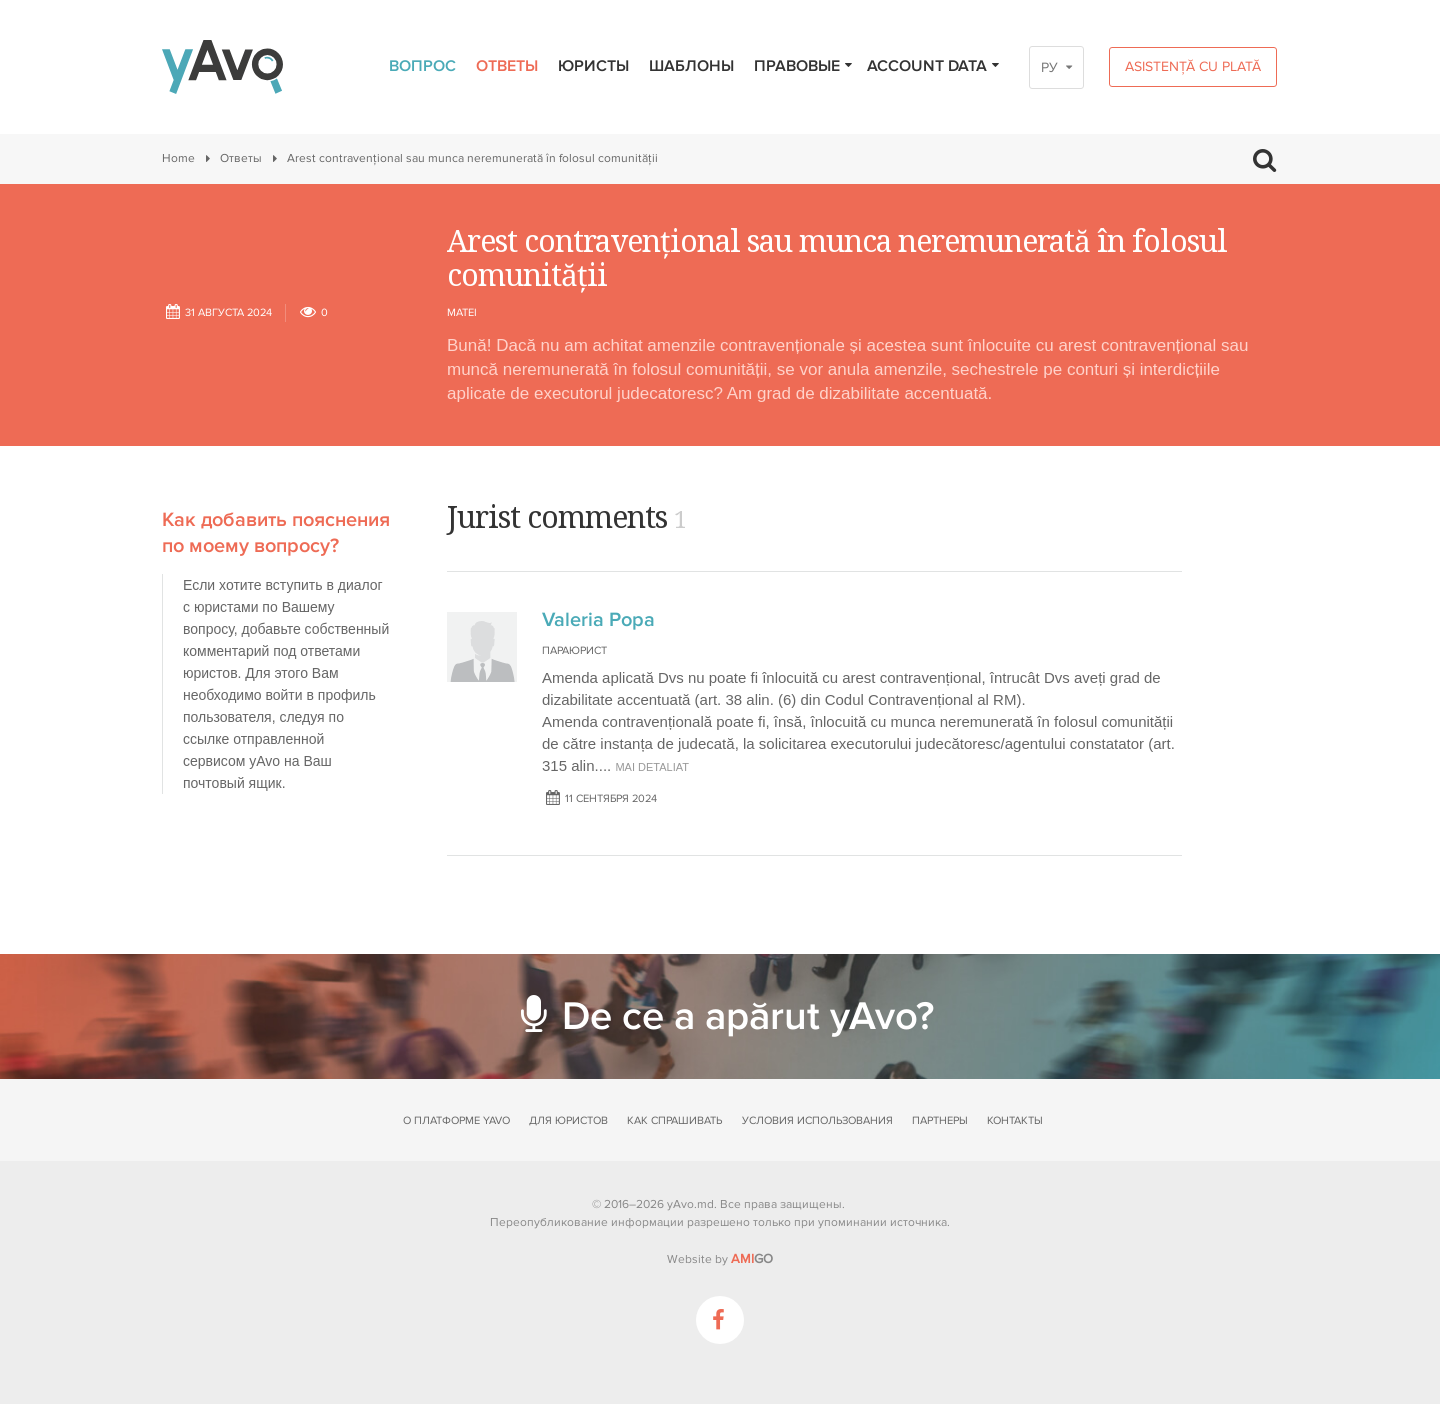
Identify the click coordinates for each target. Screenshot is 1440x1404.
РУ (1049, 67)
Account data (934, 66)
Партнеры (940, 1120)
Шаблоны (691, 66)
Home (178, 158)
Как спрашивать (674, 1120)
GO (752, 1259)
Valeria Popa (598, 620)
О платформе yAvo (456, 1120)
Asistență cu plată (1193, 66)
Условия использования (817, 1120)
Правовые (804, 66)
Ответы (507, 66)
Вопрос (422, 66)
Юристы (593, 66)
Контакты (1015, 1120)
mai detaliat (652, 767)
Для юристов (568, 1120)
